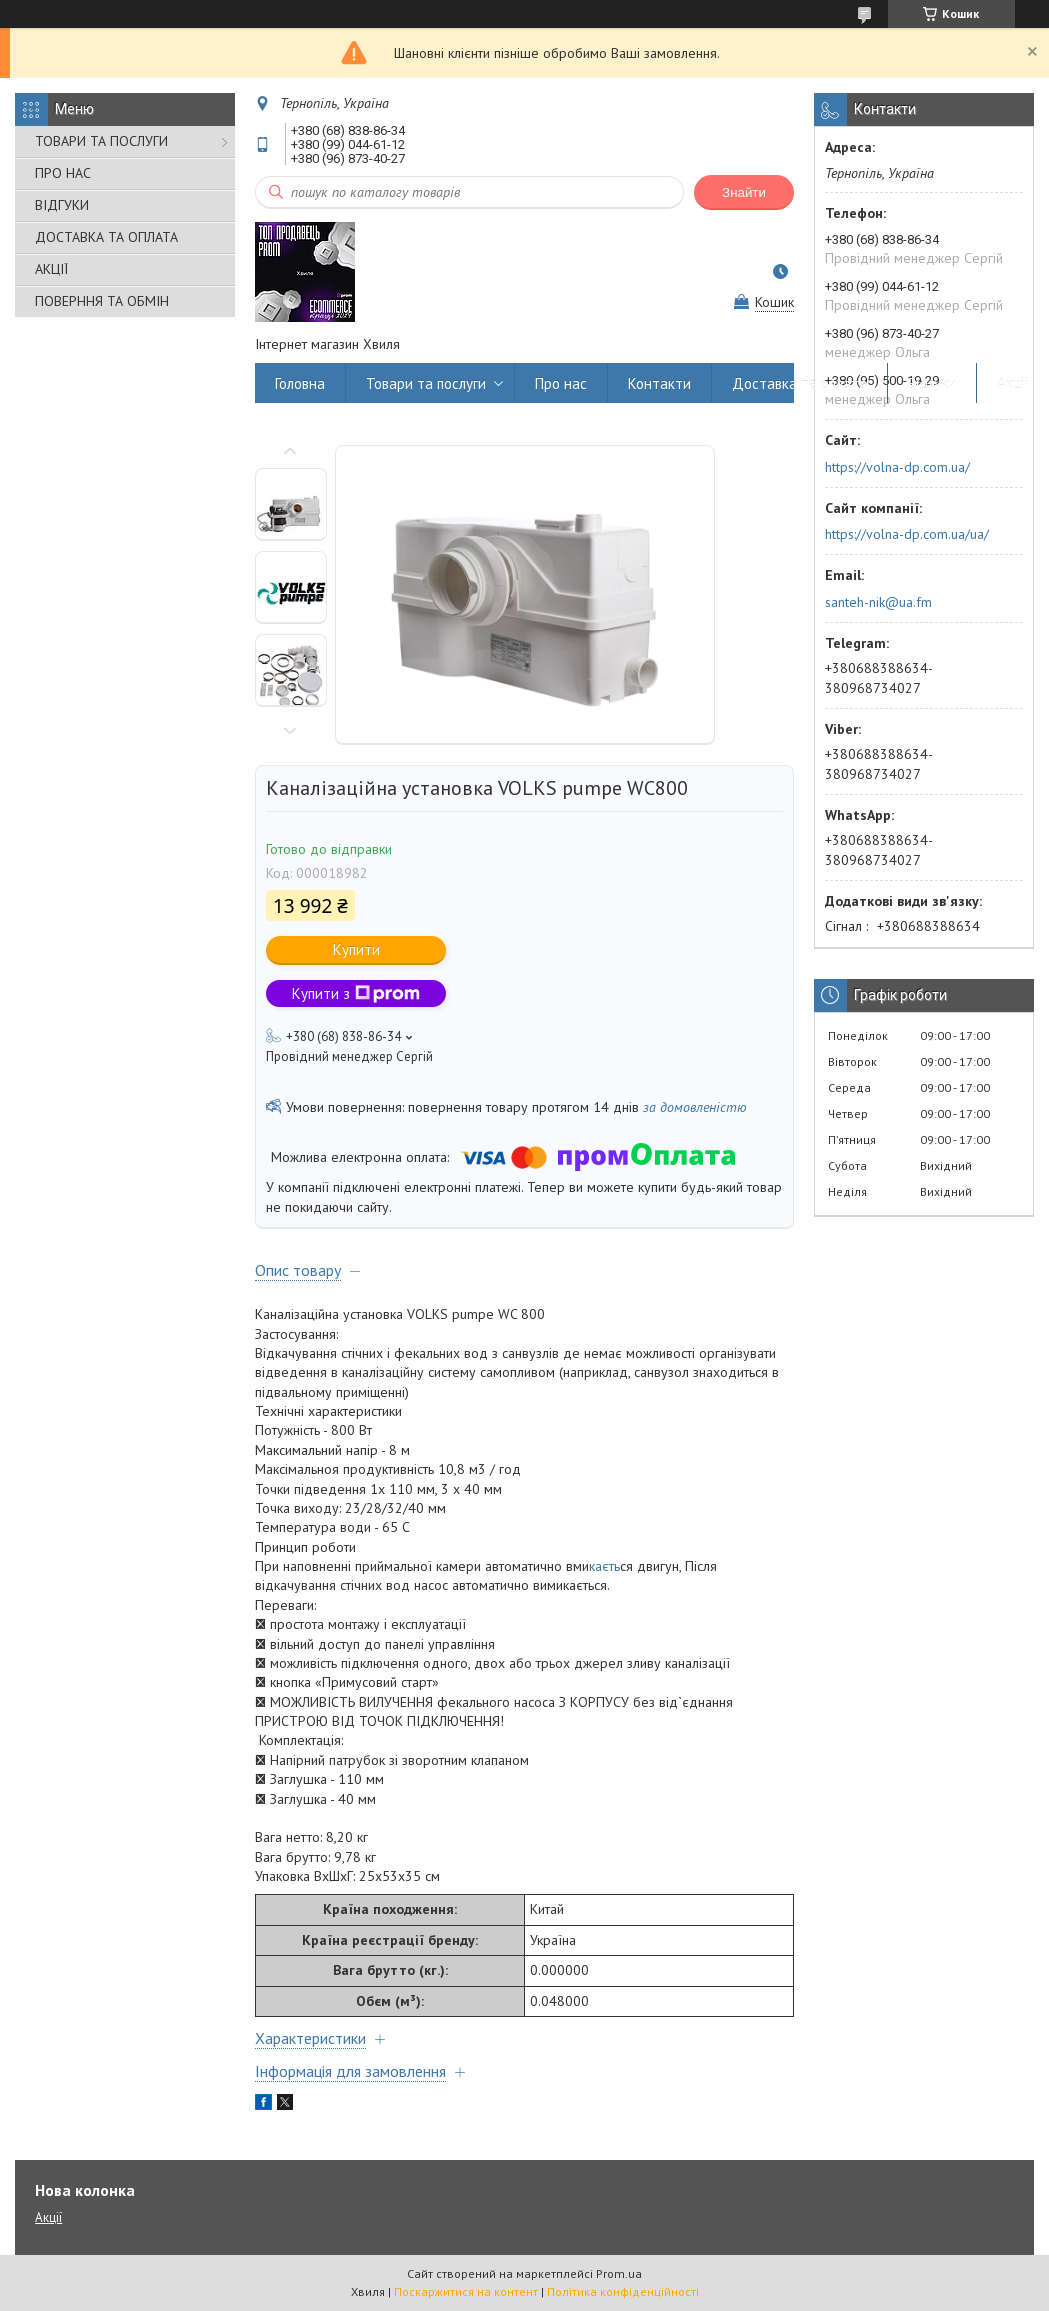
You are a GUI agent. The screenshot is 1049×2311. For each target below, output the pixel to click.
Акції (1013, 383)
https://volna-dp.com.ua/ (897, 467)
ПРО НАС (63, 173)
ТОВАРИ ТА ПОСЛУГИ (101, 141)
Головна (300, 383)
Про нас (561, 383)
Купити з (356, 993)
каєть (604, 1566)
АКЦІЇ (51, 269)
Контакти (659, 383)
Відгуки (932, 383)
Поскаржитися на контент (466, 2291)
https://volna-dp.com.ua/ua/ (907, 534)
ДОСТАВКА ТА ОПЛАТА (106, 237)
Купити (356, 949)
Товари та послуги (426, 383)
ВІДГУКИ (62, 205)
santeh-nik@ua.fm (878, 602)
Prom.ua (619, 2273)
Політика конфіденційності (623, 2291)
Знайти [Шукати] (744, 192)
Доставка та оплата (799, 383)
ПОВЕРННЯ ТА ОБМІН (102, 301)
